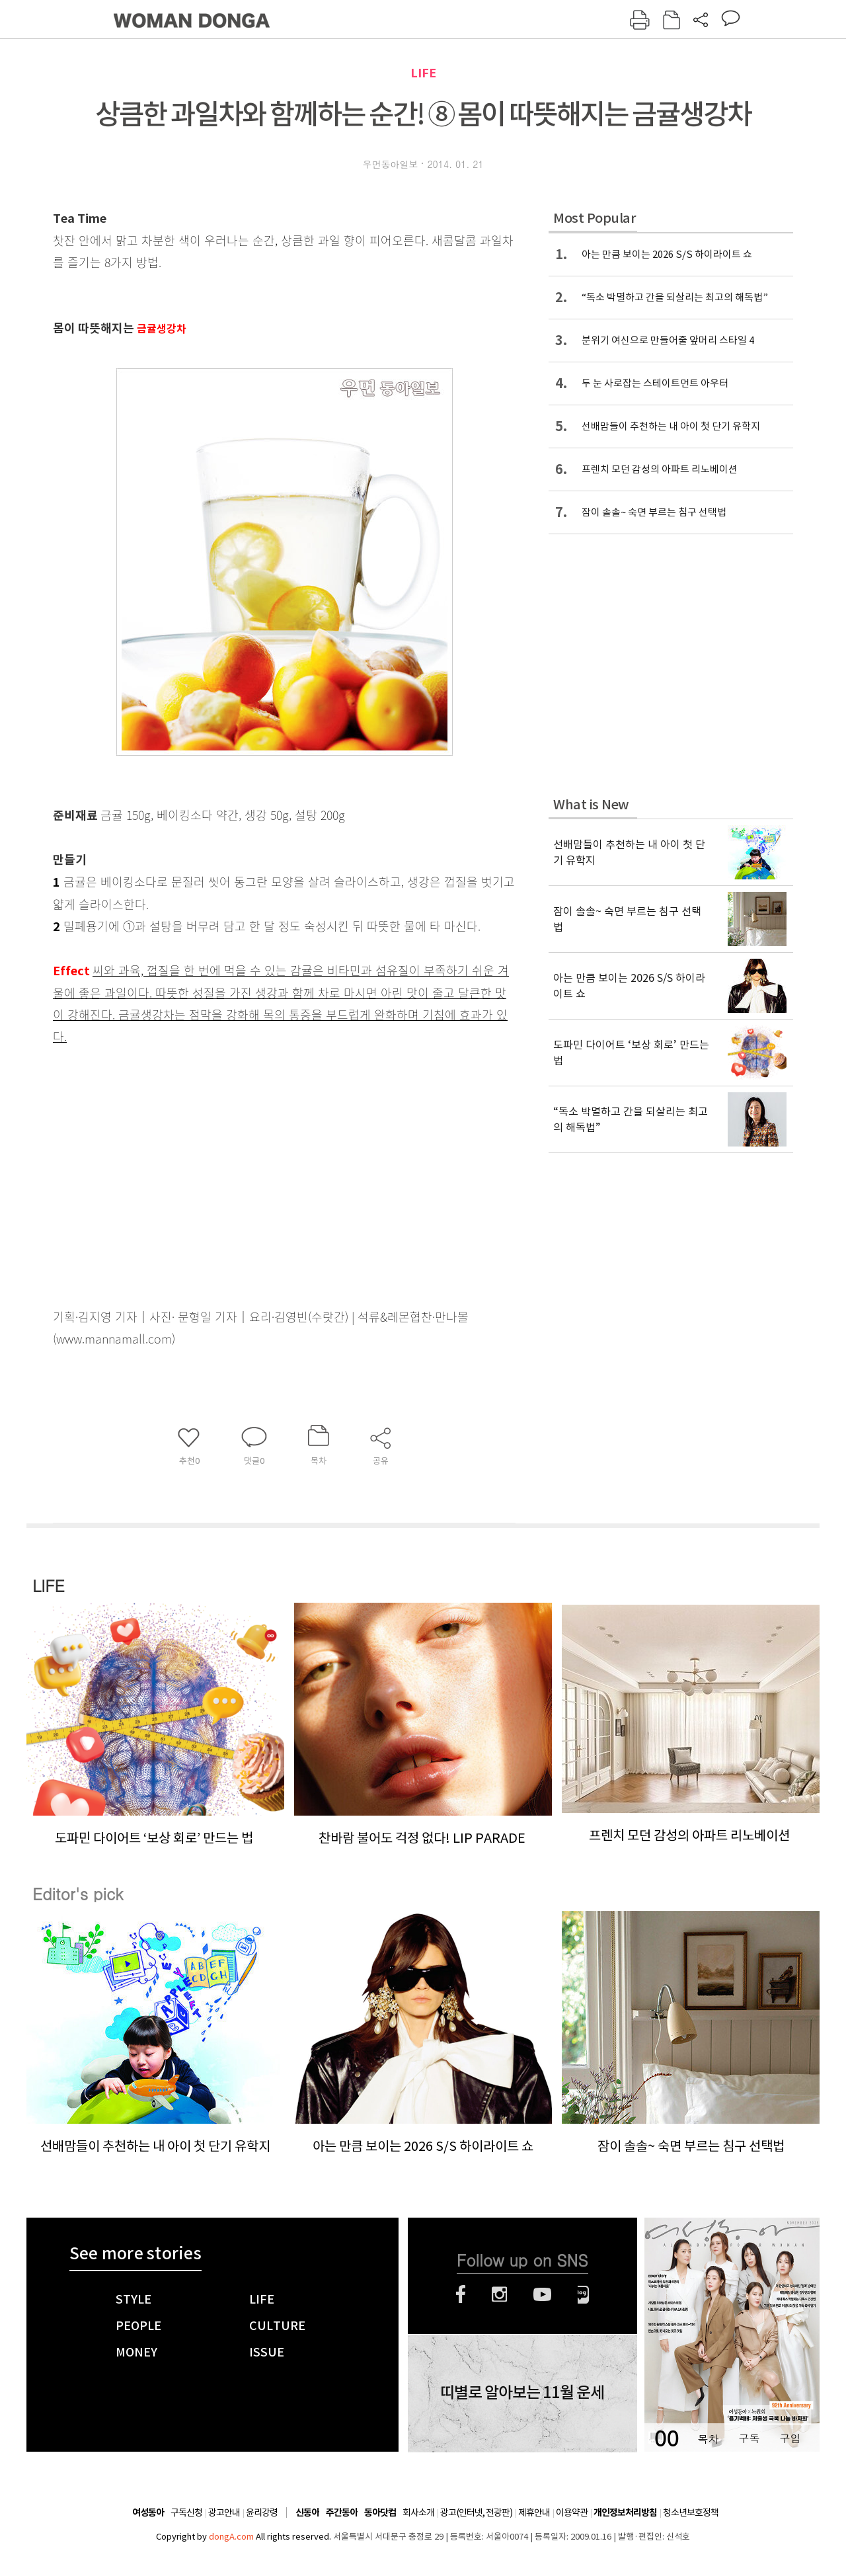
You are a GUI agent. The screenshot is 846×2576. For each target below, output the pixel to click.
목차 (707, 2438)
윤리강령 (262, 2512)
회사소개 (418, 2512)
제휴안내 (534, 2512)
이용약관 (572, 2512)
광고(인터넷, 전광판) (476, 2512)
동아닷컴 (380, 2512)
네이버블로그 (583, 2294)
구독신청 (186, 2512)
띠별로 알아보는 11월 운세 (522, 2393)
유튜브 (542, 2294)
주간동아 (342, 2512)
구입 (789, 2438)
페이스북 (460, 2294)
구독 (748, 2438)
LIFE (423, 73)
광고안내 (224, 2512)
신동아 (307, 2512)
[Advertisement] (251, 1151)
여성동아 (148, 2512)
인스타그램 (499, 2294)
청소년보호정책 (690, 2512)
